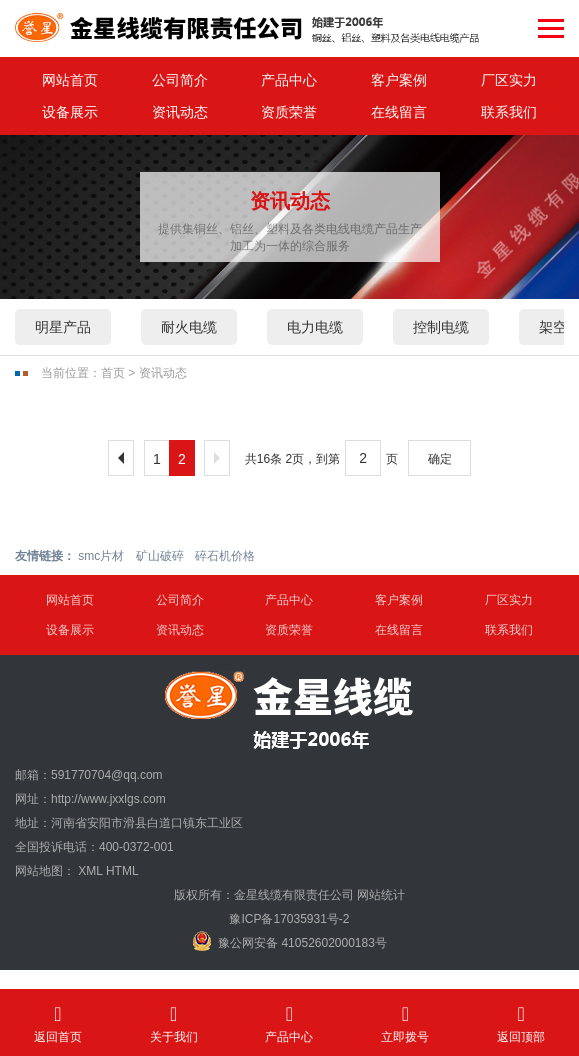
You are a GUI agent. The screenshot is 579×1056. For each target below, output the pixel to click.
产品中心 (289, 80)
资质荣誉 (289, 112)
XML (90, 871)
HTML (122, 871)
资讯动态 (180, 112)
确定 (440, 459)
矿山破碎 (160, 556)
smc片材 (101, 556)
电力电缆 (315, 327)
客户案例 (399, 80)
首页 (113, 373)
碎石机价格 (225, 556)
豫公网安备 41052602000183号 (289, 941)
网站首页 (70, 80)
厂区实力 (509, 80)
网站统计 (381, 895)
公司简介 (180, 80)
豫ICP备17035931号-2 (289, 919)
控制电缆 (441, 327)
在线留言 (399, 112)
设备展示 (70, 112)
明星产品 (63, 327)
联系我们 (509, 112)
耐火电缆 (189, 327)
